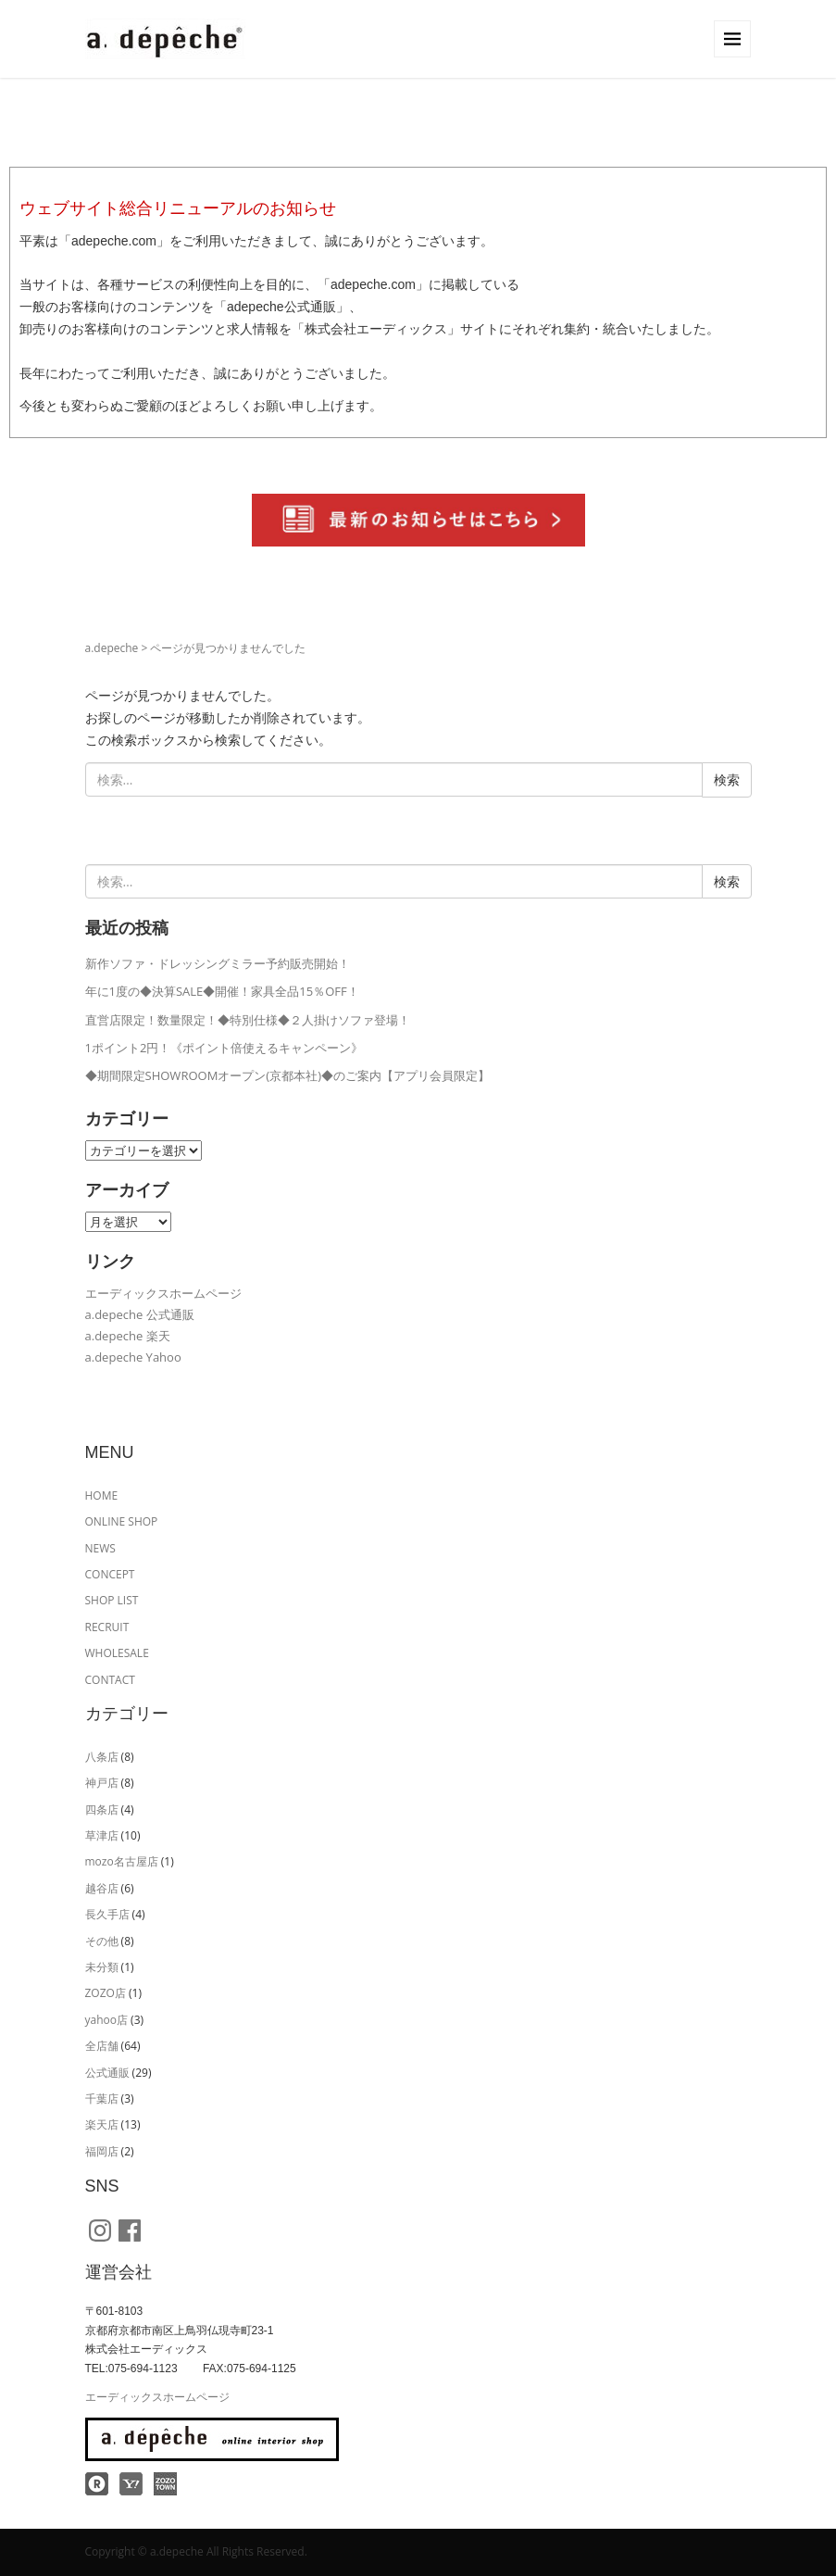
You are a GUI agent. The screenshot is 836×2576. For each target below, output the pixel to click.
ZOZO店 (105, 1993)
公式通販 (107, 2072)
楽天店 (102, 2124)
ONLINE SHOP (121, 1521)
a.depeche (112, 648)
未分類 (102, 1967)
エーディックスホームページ (163, 1293)
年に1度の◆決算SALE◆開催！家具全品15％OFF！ (222, 991)
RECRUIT (107, 1627)
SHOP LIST (112, 1600)
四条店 (102, 1809)
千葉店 (102, 2098)
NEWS (100, 1548)
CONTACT (110, 1680)
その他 (102, 1941)
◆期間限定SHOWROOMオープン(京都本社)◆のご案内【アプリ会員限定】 (288, 1075)
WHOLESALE (117, 1653)
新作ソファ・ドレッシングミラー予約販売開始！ (217, 963)
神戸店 (102, 1783)
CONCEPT (110, 1574)
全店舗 (102, 2046)
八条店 (102, 1757)
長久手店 (107, 1914)
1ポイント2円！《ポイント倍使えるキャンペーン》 (224, 1047)
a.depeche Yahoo (133, 1357)
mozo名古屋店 (121, 1861)
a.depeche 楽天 (127, 1335)
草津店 (102, 1835)
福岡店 (102, 2151)
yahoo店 (106, 2020)
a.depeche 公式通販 (139, 1314)
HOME (102, 1495)
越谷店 (102, 1888)
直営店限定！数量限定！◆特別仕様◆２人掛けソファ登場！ (247, 1020)
